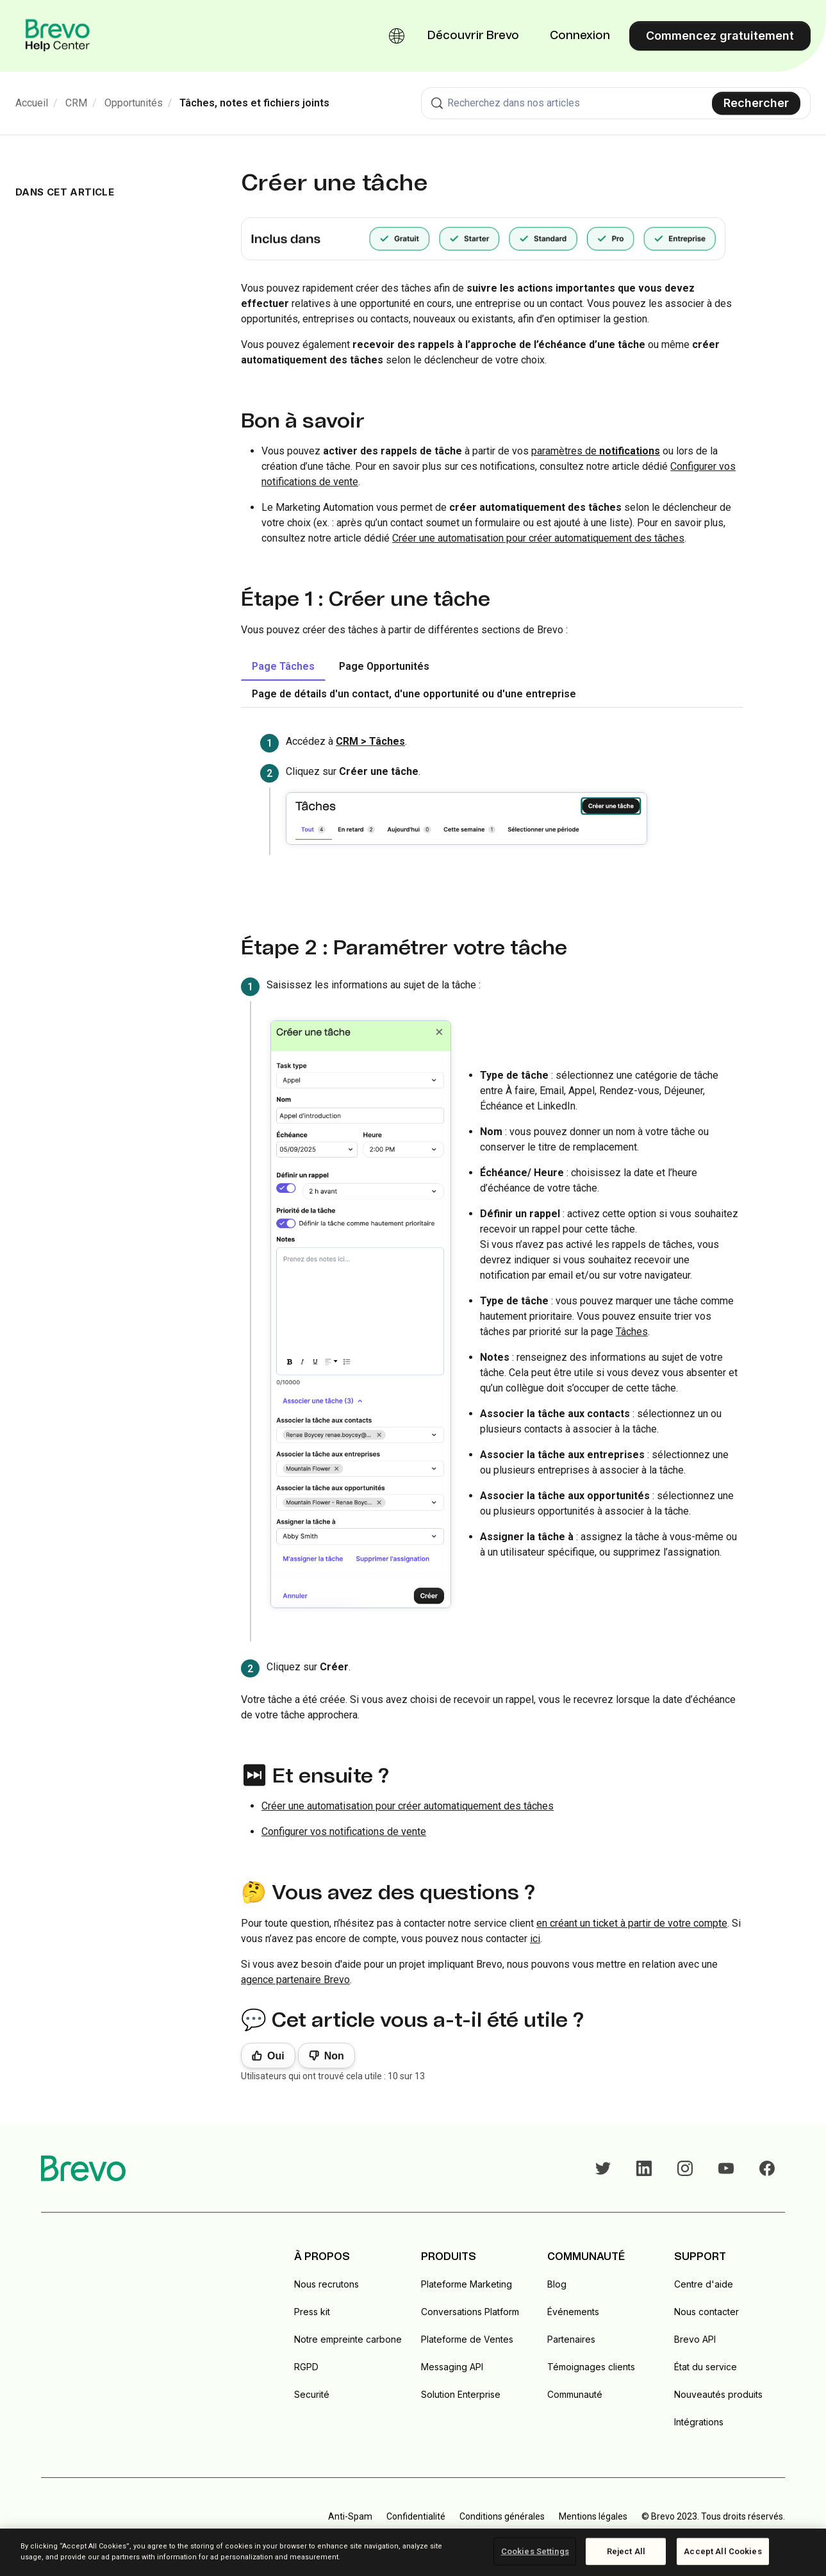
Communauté (574, 2394)
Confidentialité (415, 2516)
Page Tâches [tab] (283, 666)
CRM (76, 103)
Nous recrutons (326, 2284)
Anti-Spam (350, 2516)
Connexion (580, 36)
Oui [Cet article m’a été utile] (276, 2055)
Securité (311, 2394)
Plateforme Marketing (466, 2284)
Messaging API (452, 2366)
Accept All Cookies (722, 2551)
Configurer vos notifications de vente (343, 1831)
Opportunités (133, 103)
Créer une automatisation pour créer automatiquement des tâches (538, 538)
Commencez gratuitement (720, 35)
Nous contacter (706, 2311)
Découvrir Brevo (473, 36)
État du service (705, 2366)
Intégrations (698, 2421)
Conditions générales (502, 2516)
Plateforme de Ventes (467, 2339)
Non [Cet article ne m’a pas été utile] (334, 2055)
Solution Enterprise (460, 2394)
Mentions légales (593, 2516)
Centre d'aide (703, 2284)
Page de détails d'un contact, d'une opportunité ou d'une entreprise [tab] (414, 694)
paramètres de (595, 451)
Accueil (31, 103)
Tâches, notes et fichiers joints (254, 103)
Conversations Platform (470, 2311)
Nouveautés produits (718, 2394)
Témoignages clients (591, 2366)
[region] (413, 2552)
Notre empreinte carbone (348, 2339)
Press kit (312, 2311)
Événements (573, 2311)
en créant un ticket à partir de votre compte (631, 1923)
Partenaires (571, 2339)
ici (535, 1938)
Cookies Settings (535, 2551)
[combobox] (616, 103)
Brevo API (695, 2339)
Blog (556, 2284)
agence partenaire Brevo (295, 1980)
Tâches (632, 1331)
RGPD (306, 2366)
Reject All (626, 2551)
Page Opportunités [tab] (384, 666)
